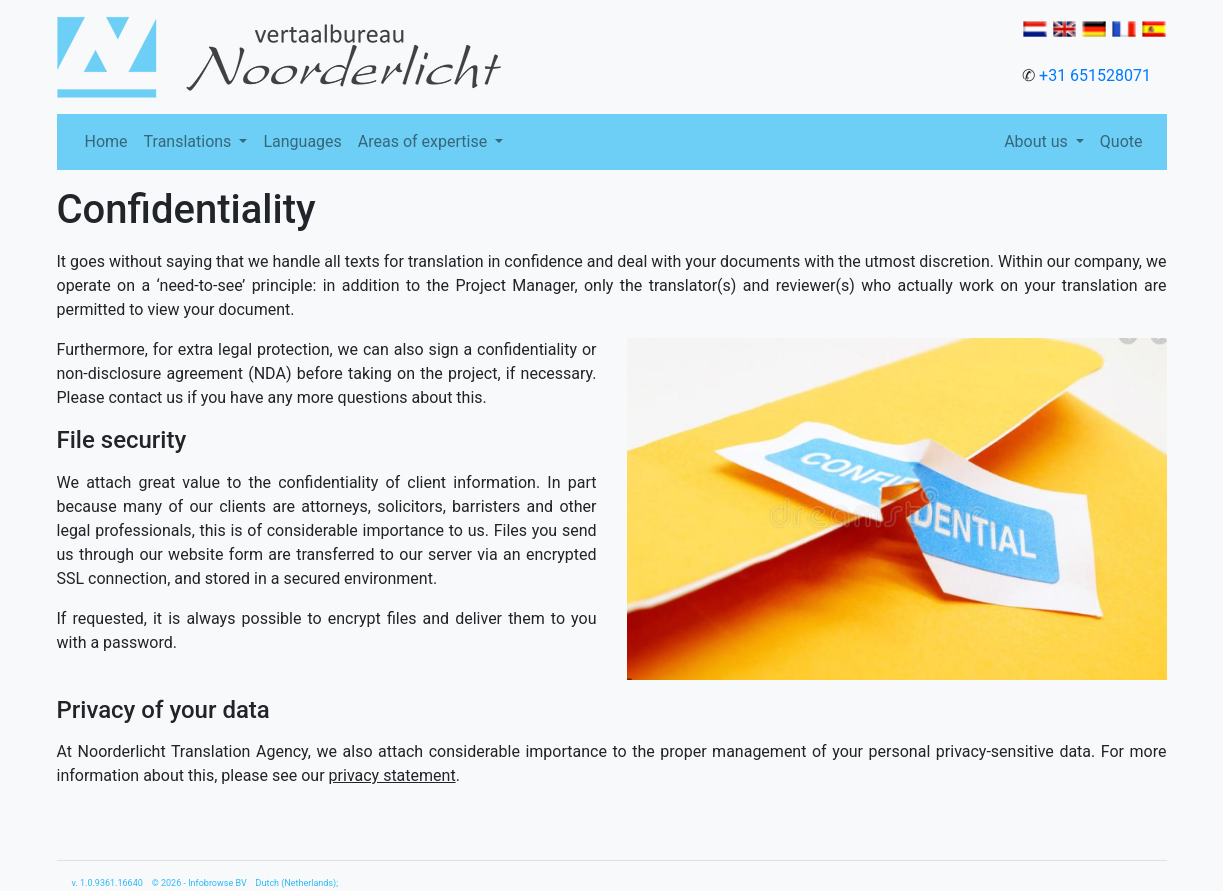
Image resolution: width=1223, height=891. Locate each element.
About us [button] (1038, 141)
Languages (302, 141)
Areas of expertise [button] (424, 141)
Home (106, 141)
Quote (1121, 141)
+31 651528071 (1095, 75)
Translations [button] (190, 141)
